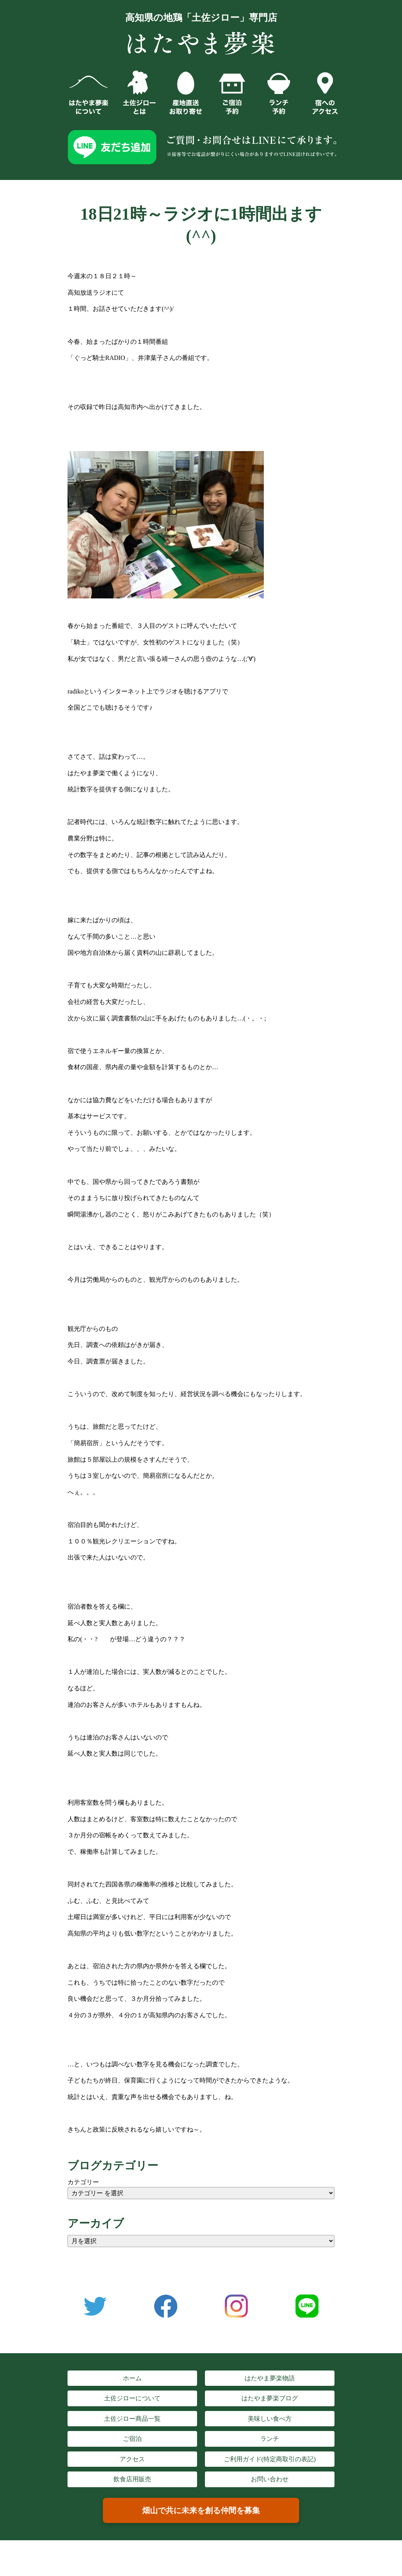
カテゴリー (83, 2182)
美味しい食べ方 (270, 2418)
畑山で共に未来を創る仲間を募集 (201, 2510)
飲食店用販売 (132, 2479)
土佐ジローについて (132, 2398)
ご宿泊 (132, 2438)
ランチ (269, 2438)
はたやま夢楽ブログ (269, 2398)
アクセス (132, 2459)
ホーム (132, 2378)
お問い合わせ (270, 2479)
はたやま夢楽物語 (270, 2378)
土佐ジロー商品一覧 (132, 2418)
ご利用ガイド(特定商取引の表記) (270, 2459)
